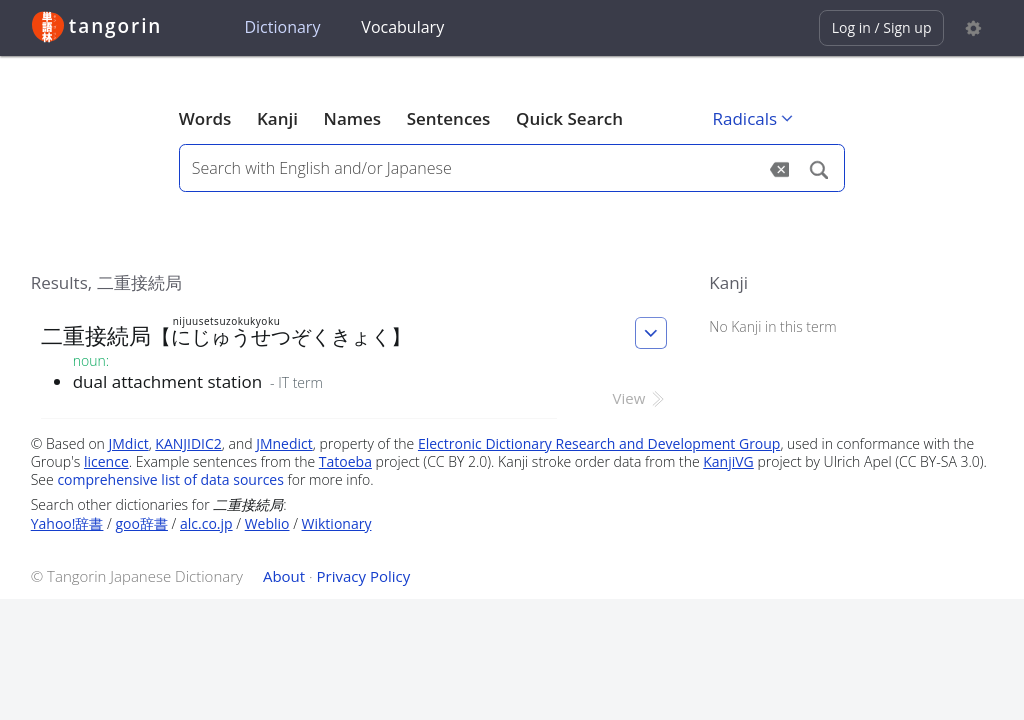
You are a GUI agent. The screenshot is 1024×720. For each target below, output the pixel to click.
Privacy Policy (364, 576)
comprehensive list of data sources (170, 479)
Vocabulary (402, 27)
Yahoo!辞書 (67, 523)
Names (352, 118)
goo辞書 (142, 523)
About (284, 576)
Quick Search (569, 118)
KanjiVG (728, 461)
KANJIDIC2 (188, 443)
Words (205, 118)
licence (106, 461)
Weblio (267, 523)
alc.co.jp (206, 523)
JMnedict (284, 443)
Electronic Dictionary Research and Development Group (599, 443)
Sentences (449, 118)
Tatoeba (345, 461)
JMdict (129, 443)
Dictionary (282, 27)
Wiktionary (337, 523)
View (640, 398)
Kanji (277, 118)
